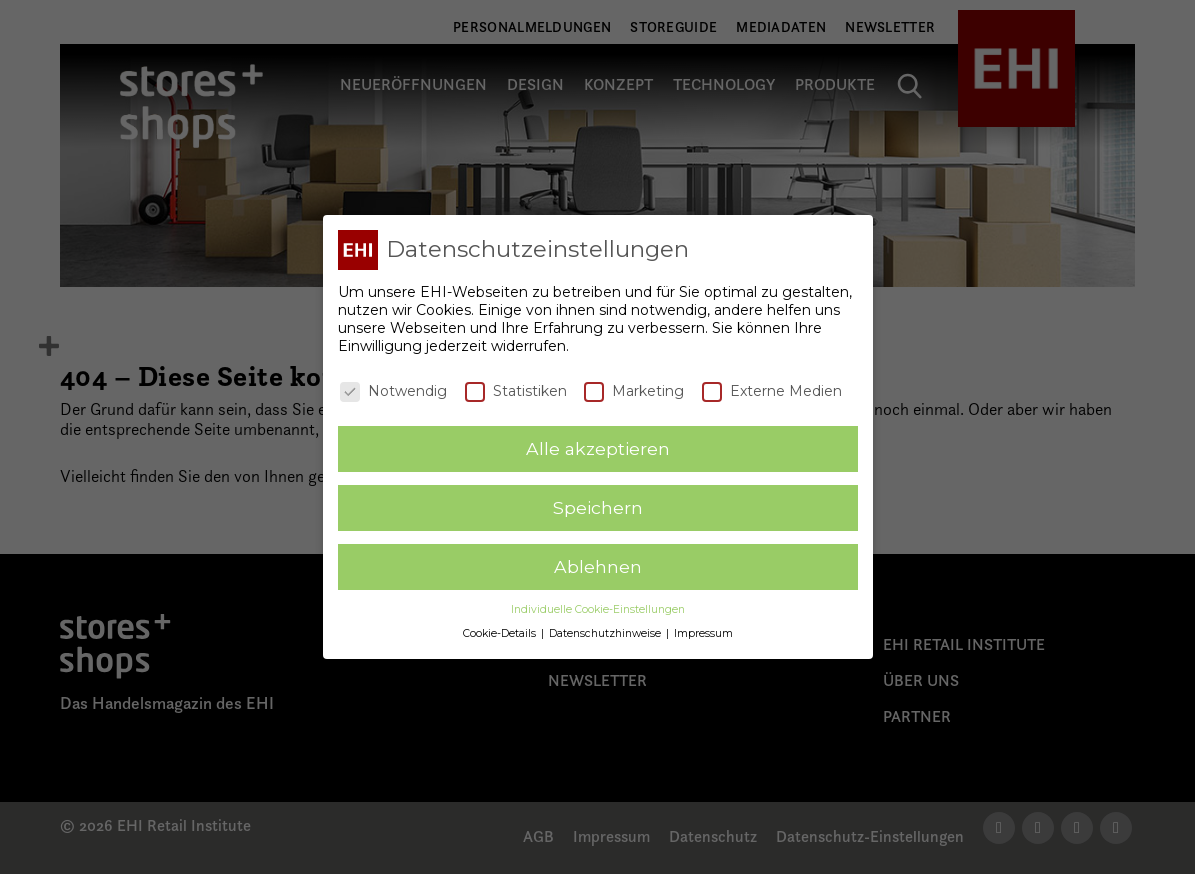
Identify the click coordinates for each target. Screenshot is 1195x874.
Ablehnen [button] (598, 565)
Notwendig (393, 389)
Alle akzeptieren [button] (598, 447)
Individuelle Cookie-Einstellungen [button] (598, 608)
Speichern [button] (598, 506)
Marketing (634, 389)
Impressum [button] (703, 632)
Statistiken (516, 389)
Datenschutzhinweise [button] (606, 632)
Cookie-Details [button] (501, 632)
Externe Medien (772, 389)
